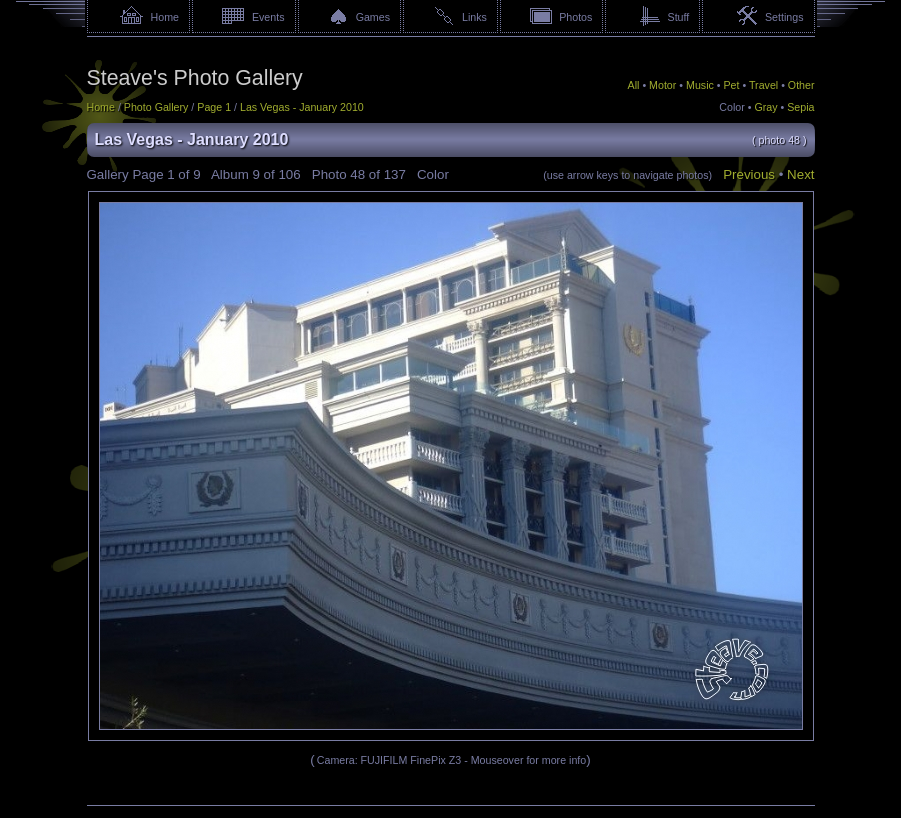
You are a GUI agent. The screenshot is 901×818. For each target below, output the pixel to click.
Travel (763, 85)
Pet (732, 85)
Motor (662, 85)
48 (357, 174)
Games (373, 17)
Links (474, 17)
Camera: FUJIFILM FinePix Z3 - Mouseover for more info (451, 760)
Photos (575, 17)
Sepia (800, 107)
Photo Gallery (156, 107)
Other (801, 85)
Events (268, 17)
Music (700, 85)
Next (800, 174)
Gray (765, 107)
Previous (749, 174)
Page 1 (214, 107)
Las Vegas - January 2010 (302, 107)
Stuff (679, 17)
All (634, 85)
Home (165, 17)
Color (731, 107)
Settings (784, 17)
